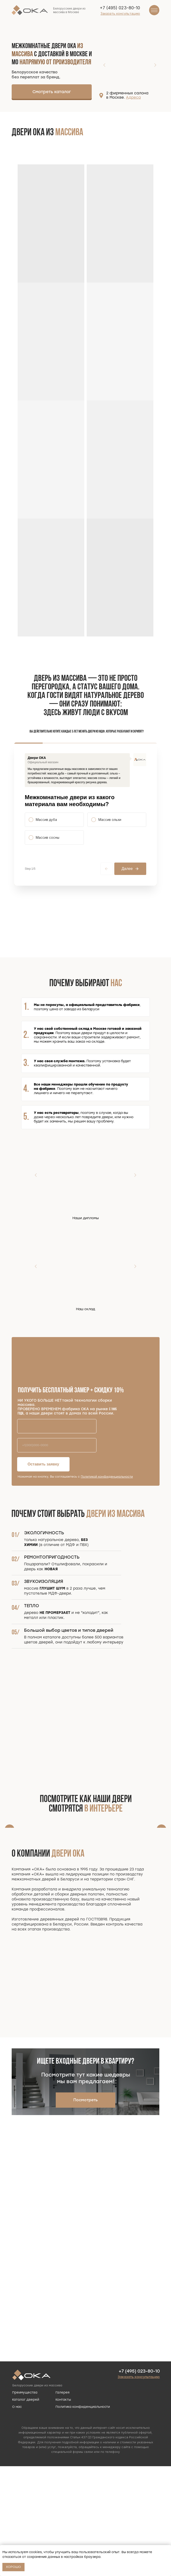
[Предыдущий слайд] (9, 1884)
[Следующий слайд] (161, 1884)
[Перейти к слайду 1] (83, 961)
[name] (56, 1437)
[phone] (56, 1457)
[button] (120, 13)
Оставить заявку (43, 1476)
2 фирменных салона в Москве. (127, 95)
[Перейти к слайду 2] (88, 961)
